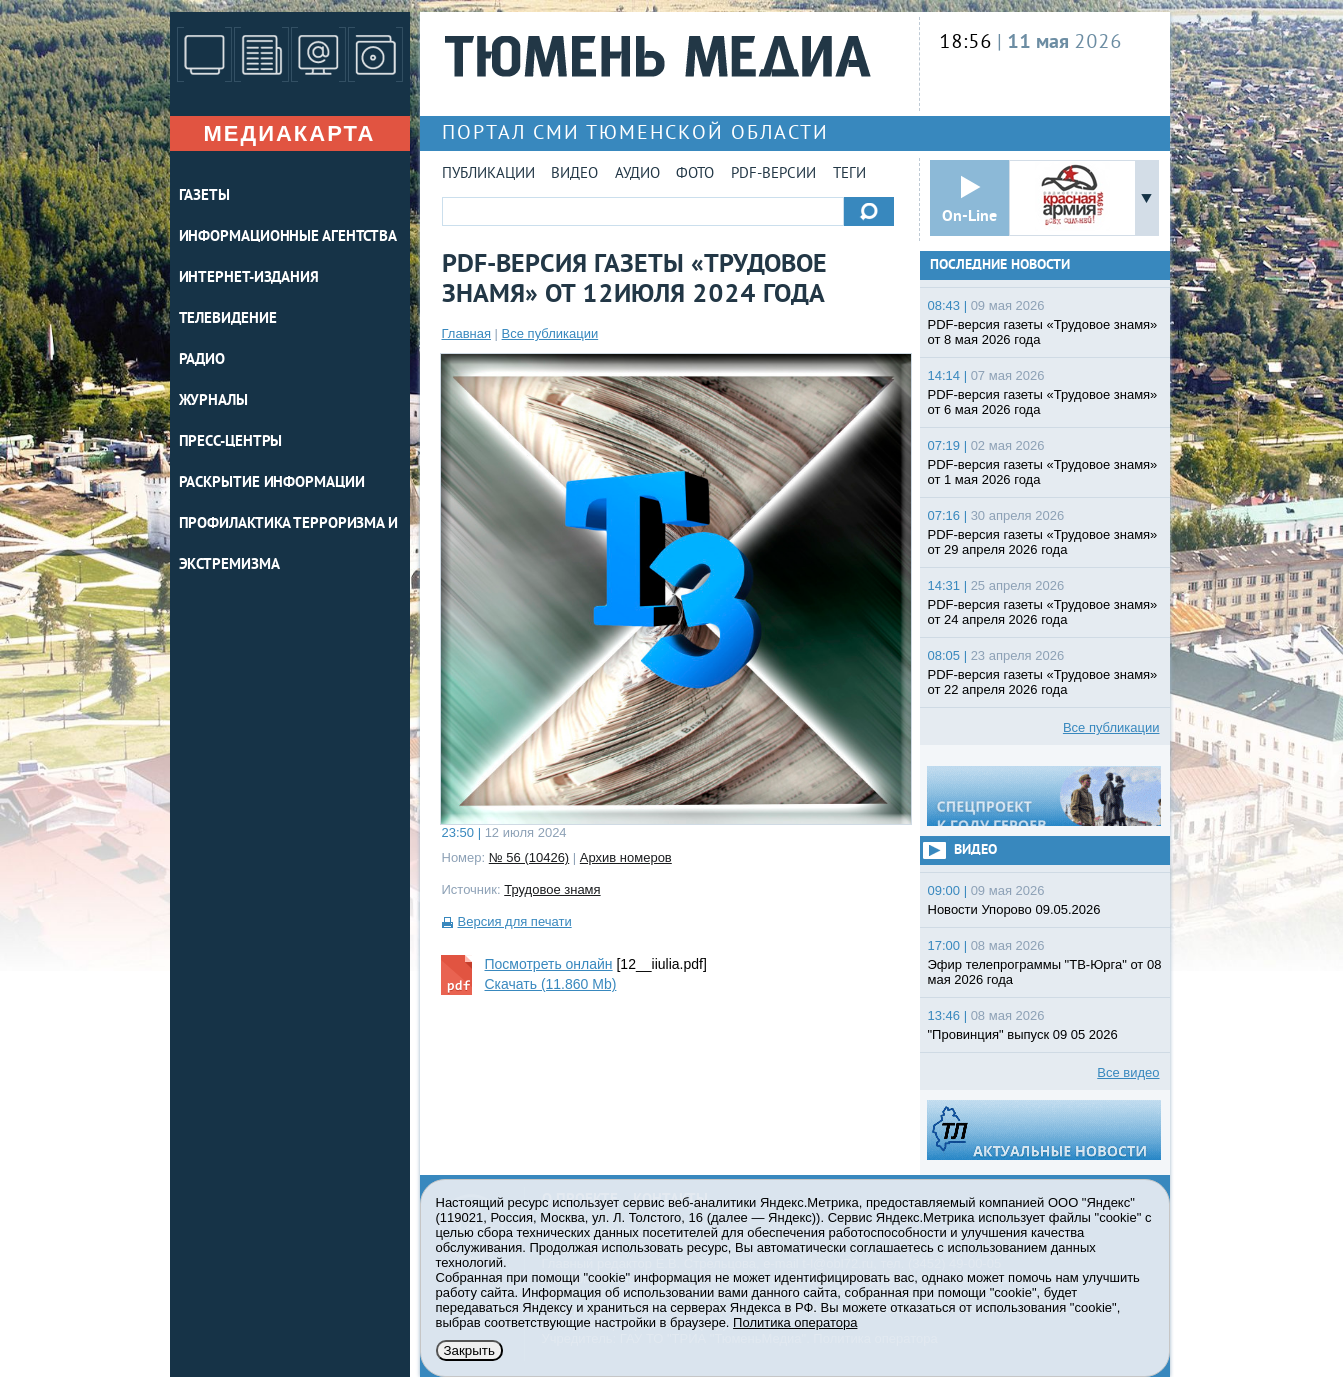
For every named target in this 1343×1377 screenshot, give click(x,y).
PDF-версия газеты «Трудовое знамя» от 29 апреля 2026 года (1043, 542)
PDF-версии (773, 174)
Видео (574, 174)
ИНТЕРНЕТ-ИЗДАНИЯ (249, 278)
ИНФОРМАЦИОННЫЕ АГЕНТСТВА (288, 237)
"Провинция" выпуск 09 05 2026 (1023, 1034)
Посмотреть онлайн (549, 964)
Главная (466, 333)
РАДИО (202, 360)
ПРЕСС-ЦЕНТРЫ (231, 442)
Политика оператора (795, 1322)
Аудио (637, 174)
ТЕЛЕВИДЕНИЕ (228, 319)
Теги (849, 174)
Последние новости (1000, 265)
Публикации (488, 174)
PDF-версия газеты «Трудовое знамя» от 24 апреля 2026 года (1043, 612)
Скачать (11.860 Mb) (551, 984)
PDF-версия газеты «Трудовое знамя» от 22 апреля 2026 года (1043, 682)
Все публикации (550, 333)
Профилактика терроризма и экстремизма (289, 545)
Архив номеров (626, 857)
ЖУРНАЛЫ (213, 401)
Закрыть (469, 1350)
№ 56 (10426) (529, 857)
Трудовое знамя (552, 889)
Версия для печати (515, 921)
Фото (695, 174)
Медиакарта (289, 133)
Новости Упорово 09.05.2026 (1014, 909)
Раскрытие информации (272, 483)
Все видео (1128, 1072)
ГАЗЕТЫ (204, 196)
